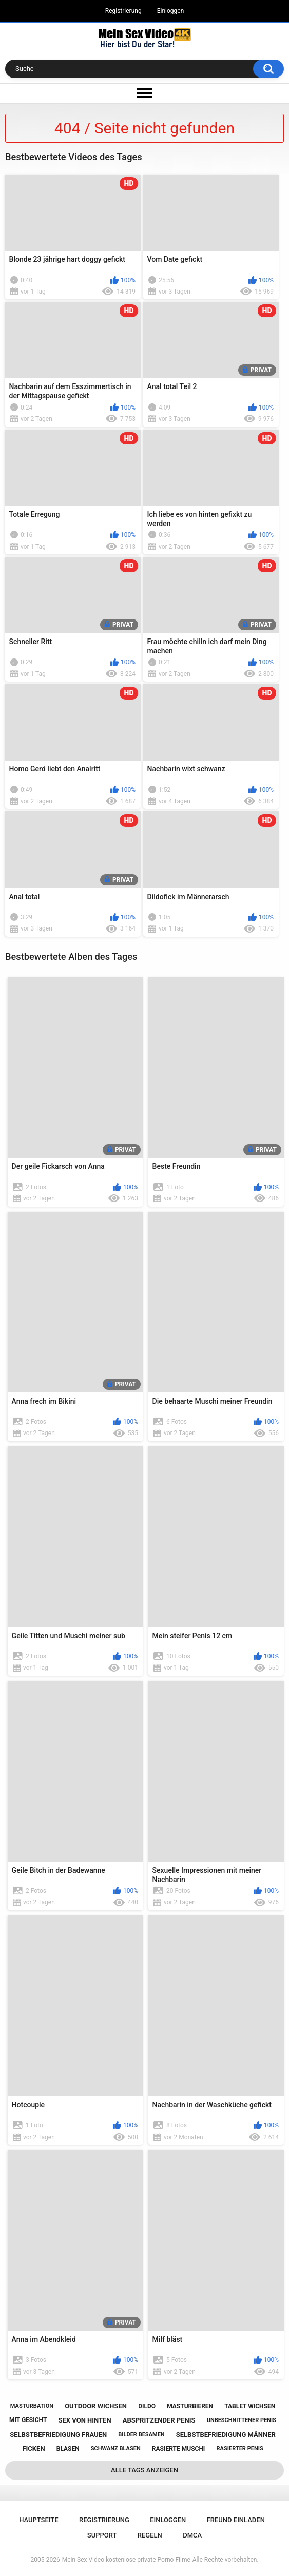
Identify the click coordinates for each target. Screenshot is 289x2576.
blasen (68, 2448)
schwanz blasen (116, 2448)
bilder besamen (141, 2434)
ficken (33, 2448)
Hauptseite (38, 2520)
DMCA (192, 2535)
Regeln (150, 2535)
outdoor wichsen (96, 2406)
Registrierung (123, 10)
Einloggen (170, 10)
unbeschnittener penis (241, 2420)
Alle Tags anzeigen (144, 2470)
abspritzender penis (159, 2420)
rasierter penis (240, 2448)
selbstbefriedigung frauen (58, 2434)
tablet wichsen (249, 2406)
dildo (147, 2406)
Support (102, 2535)
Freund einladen (236, 2520)
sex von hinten (84, 2420)
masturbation (31, 2406)
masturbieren (190, 2406)
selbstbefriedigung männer (226, 2434)
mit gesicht (28, 2420)
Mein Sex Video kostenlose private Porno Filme (126, 2559)
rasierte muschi (178, 2448)
